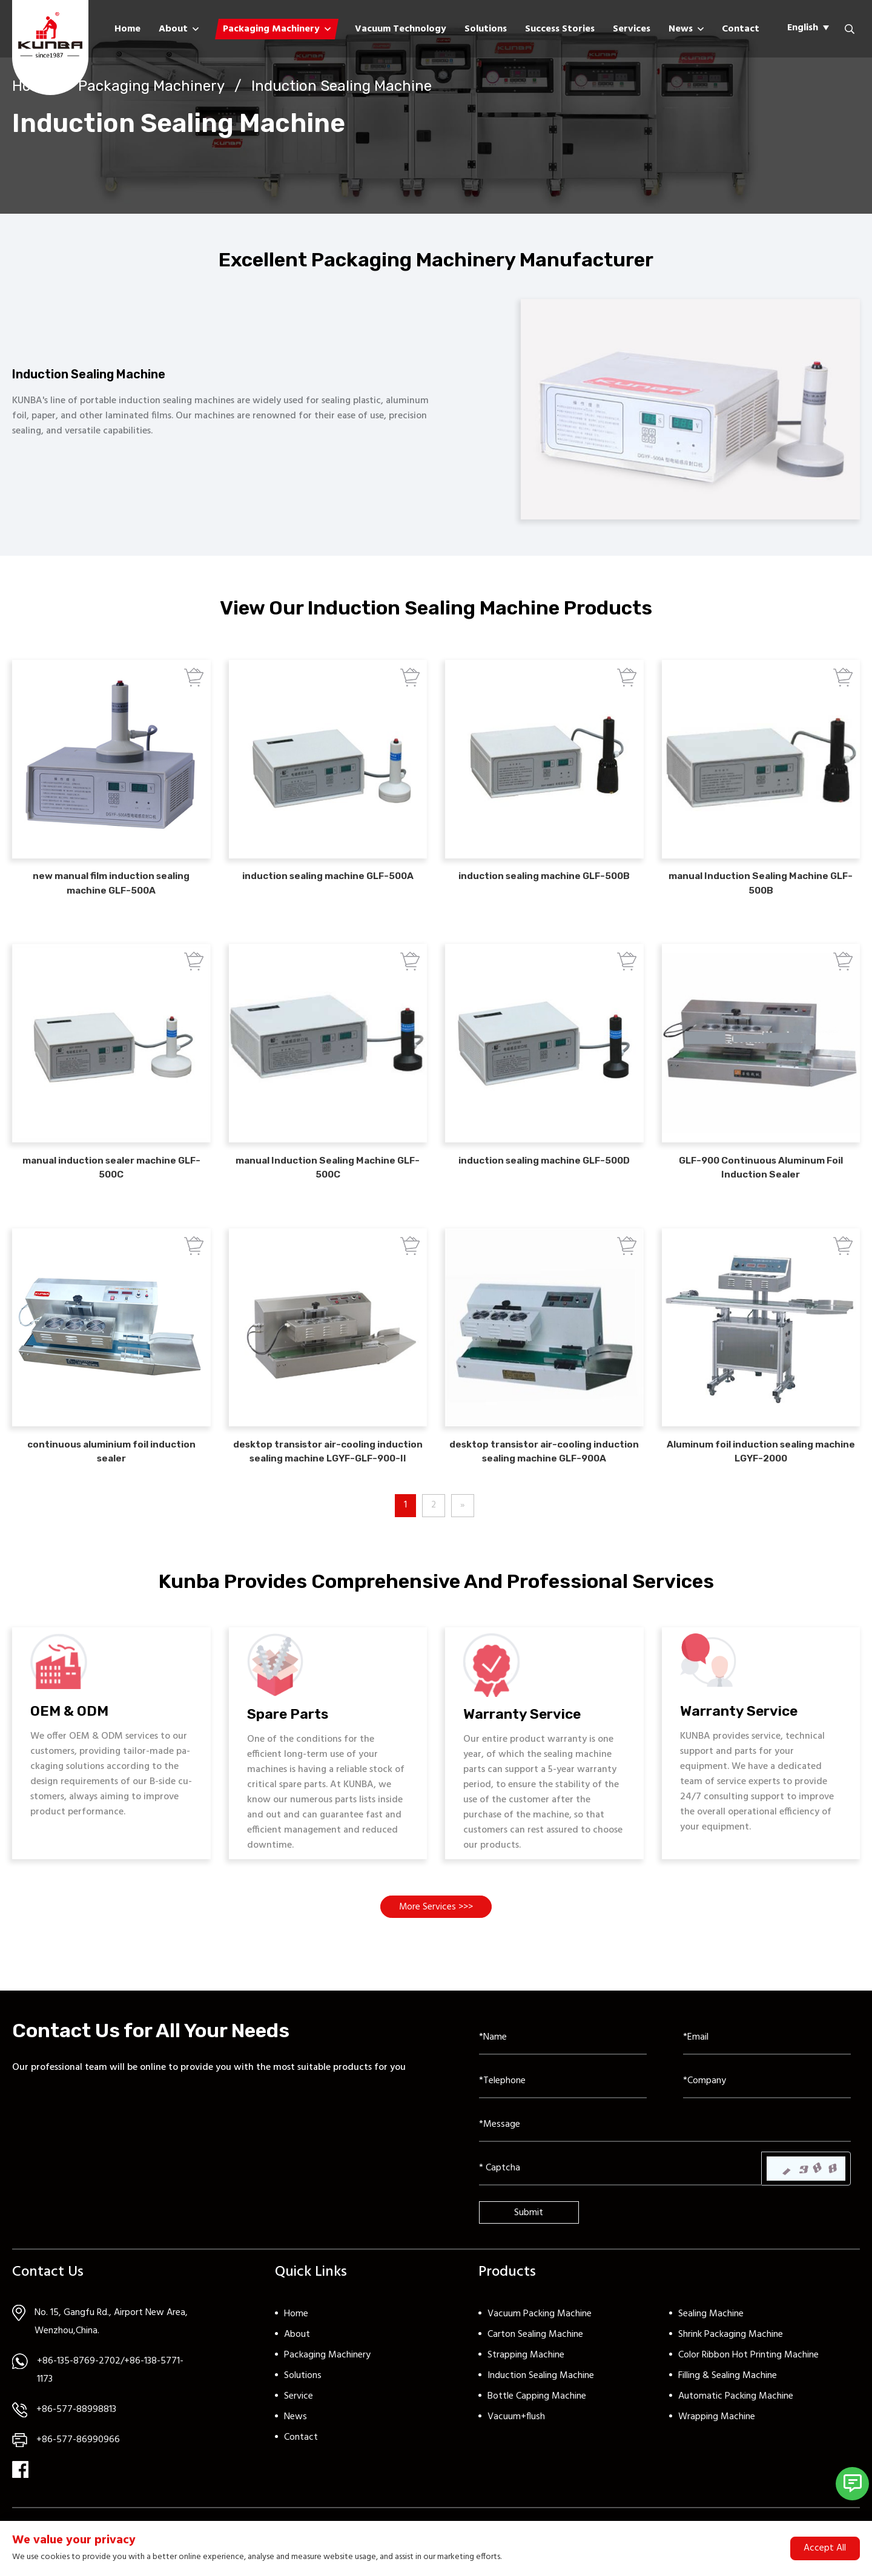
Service (298, 2425)
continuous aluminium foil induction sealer (111, 1471)
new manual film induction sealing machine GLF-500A (111, 895)
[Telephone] (563, 2110)
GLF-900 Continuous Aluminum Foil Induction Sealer (761, 1183)
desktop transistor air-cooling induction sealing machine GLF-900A (544, 1471)
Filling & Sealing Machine (727, 2405)
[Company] (767, 2110)
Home (127, 29)
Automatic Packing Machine (735, 2425)
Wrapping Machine (716, 2446)
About (173, 29)
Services (631, 29)
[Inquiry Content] (665, 2153)
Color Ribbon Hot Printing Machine (748, 2384)
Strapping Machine (525, 2384)
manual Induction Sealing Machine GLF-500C (328, 1183)
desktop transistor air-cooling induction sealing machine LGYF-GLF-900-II (328, 1471)
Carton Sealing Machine (535, 2363)
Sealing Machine (711, 2343)
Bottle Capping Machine (536, 2425)
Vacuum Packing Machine (539, 2343)
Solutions (485, 29)
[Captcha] (620, 2197)
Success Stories (560, 29)
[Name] (563, 2066)
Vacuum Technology (400, 29)
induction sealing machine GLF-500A (327, 888)
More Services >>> (436, 1935)
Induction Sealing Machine (341, 85)
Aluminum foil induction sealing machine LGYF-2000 (760, 1471)
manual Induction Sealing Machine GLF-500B (761, 895)
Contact (740, 29)
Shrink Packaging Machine (730, 2363)
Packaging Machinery (271, 29)
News (681, 29)
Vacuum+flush (516, 2446)
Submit (528, 2241)
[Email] (767, 2066)
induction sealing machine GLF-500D (544, 1175)
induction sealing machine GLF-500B (544, 888)
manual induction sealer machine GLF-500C (111, 1183)
